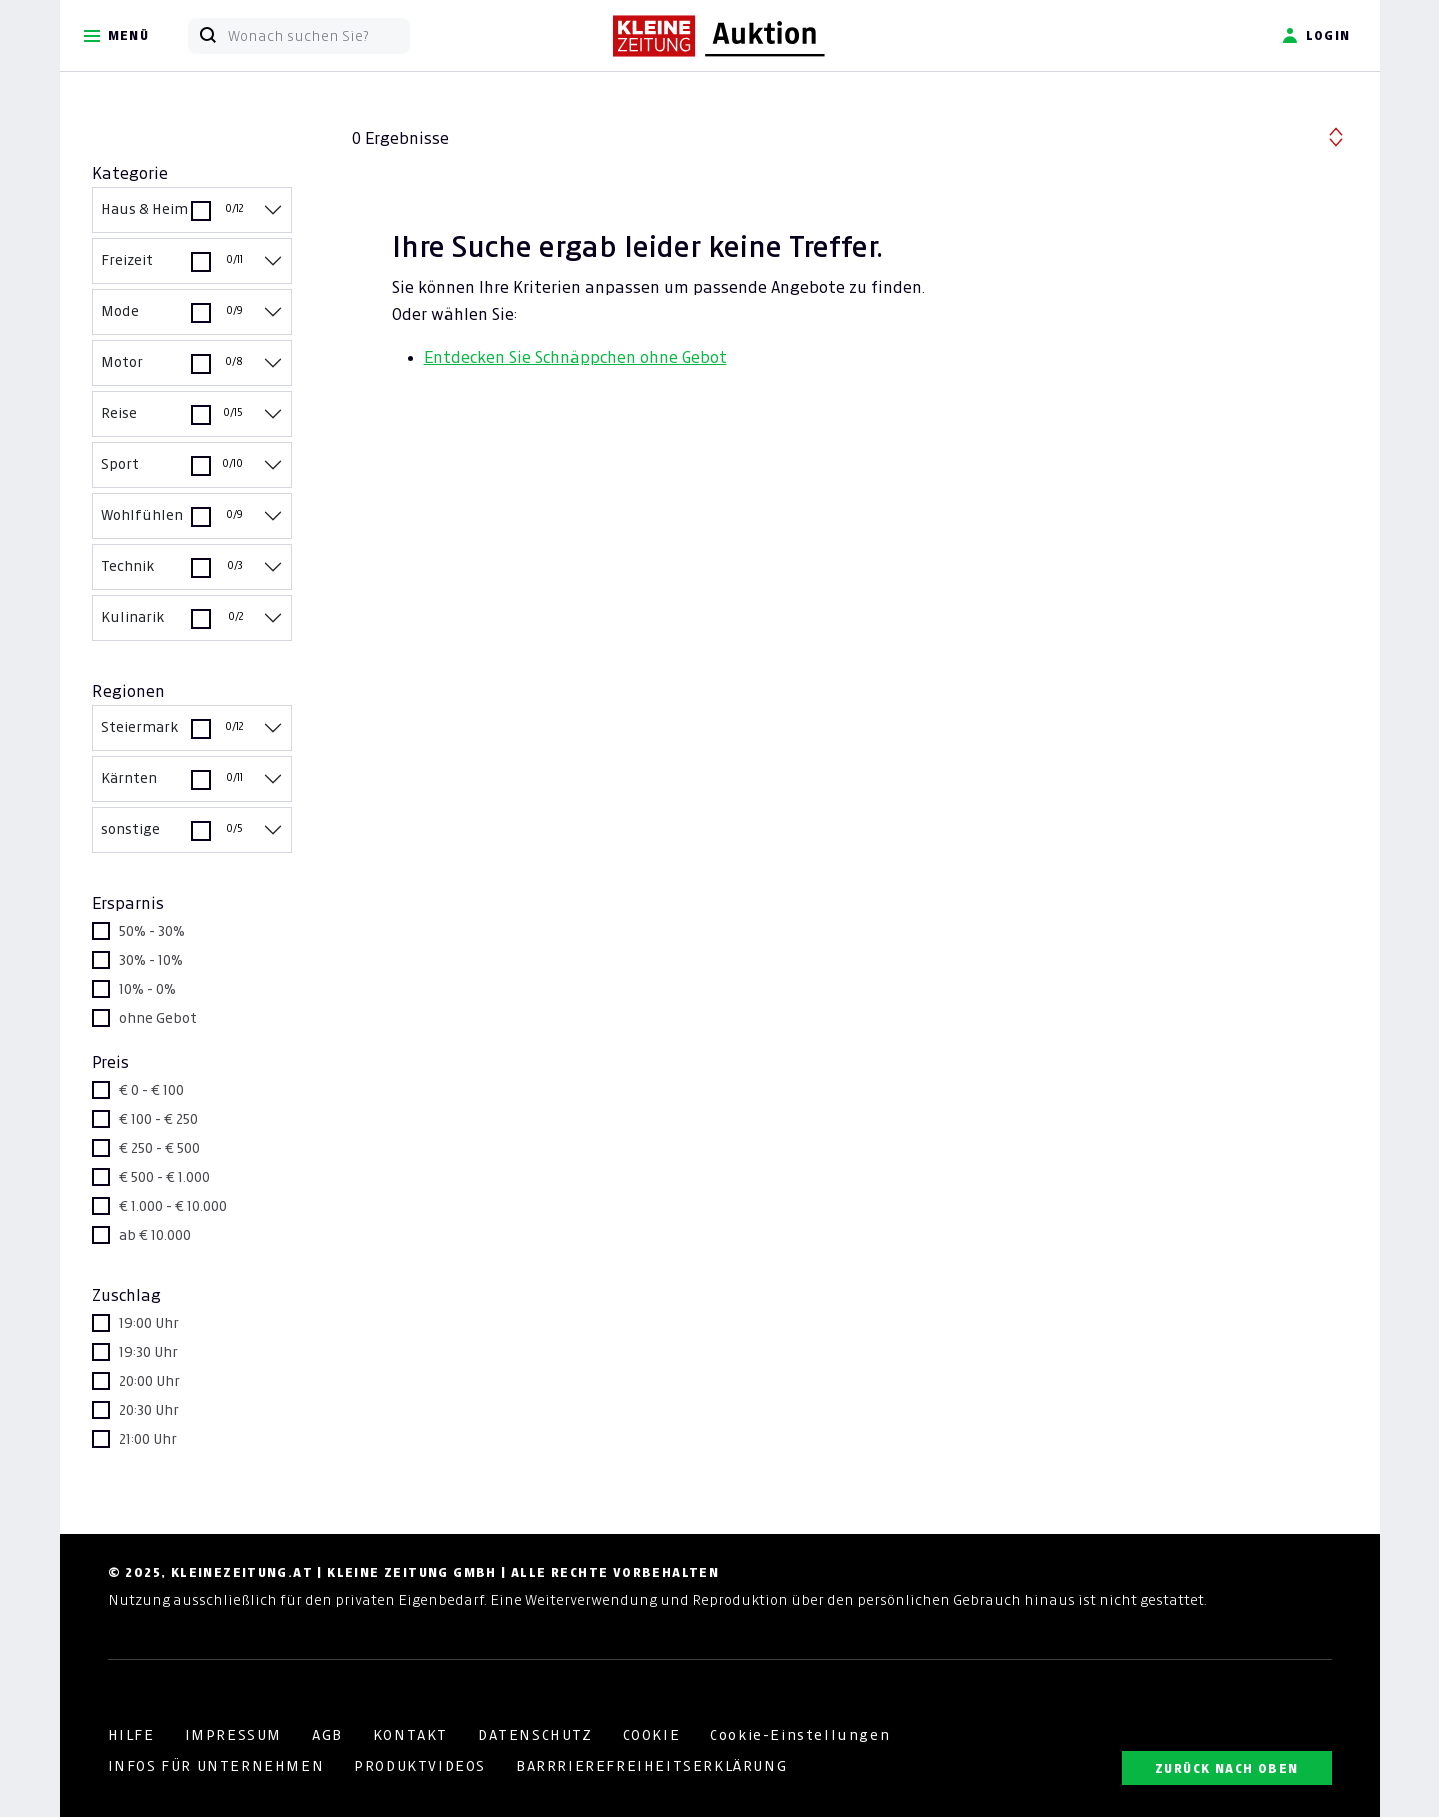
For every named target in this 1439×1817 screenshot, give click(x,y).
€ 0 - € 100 (151, 1090)
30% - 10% (151, 960)
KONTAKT (410, 1735)
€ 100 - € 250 (158, 1119)
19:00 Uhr (149, 1323)
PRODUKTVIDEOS (420, 1766)
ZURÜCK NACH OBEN (1226, 1768)
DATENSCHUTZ (535, 1735)
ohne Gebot (158, 1018)
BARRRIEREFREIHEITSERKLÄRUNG (651, 1766)
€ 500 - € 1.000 (164, 1177)
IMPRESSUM (233, 1735)
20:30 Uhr (149, 1410)
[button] (1336, 134)
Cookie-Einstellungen (800, 1735)
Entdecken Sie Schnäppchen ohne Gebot (575, 357)
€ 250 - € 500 (159, 1148)
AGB (327, 1735)
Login (1316, 36)
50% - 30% (152, 931)
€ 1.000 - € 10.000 (173, 1206)
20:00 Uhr (149, 1381)
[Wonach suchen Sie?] (318, 36)
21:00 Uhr (148, 1439)
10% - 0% (147, 989)
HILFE (131, 1735)
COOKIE (652, 1735)
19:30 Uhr (148, 1352)
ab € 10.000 (155, 1235)
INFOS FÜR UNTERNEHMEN (216, 1766)
